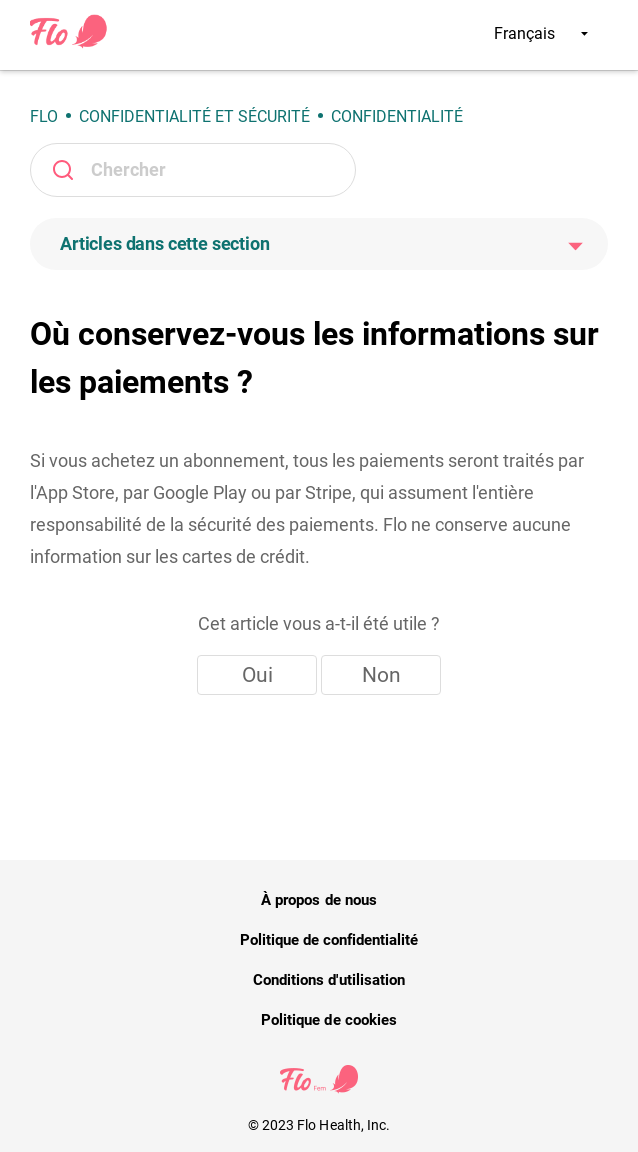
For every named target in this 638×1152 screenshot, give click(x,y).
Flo (44, 116)
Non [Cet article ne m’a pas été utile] (381, 675)
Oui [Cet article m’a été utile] (257, 675)
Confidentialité (397, 116)
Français (541, 33)
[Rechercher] (193, 170)
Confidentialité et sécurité (194, 116)
